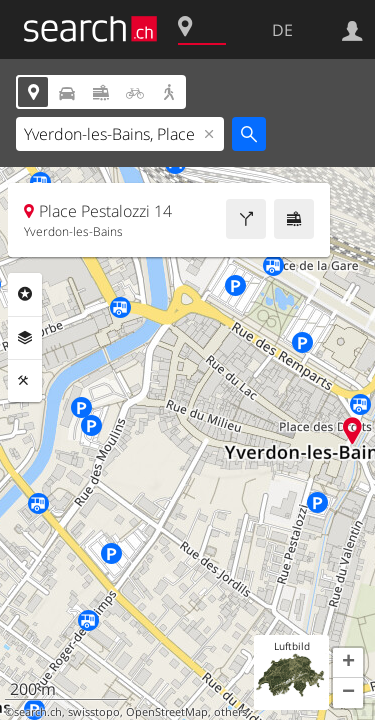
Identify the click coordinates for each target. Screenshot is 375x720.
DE (282, 30)
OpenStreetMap (167, 712)
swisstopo (94, 712)
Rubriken (25, 294)
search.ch (38, 712)
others (230, 712)
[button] (348, 663)
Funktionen (25, 381)
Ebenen (25, 338)
